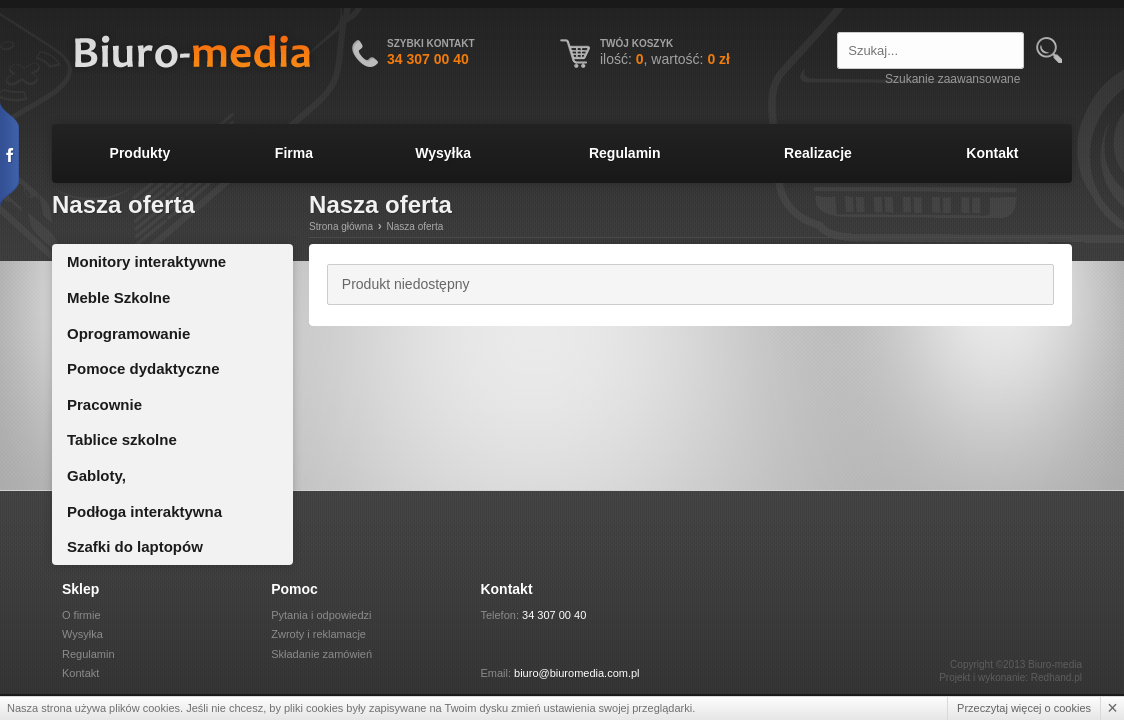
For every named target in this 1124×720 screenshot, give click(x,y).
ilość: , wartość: (665, 59)
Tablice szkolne (122, 439)
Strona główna (341, 226)
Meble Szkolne (118, 297)
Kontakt (992, 153)
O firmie (81, 615)
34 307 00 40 (554, 615)
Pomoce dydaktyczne (143, 368)
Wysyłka (443, 153)
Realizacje (818, 153)
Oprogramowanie (128, 333)
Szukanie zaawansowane (952, 79)
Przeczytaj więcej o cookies (1024, 708)
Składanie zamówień (321, 654)
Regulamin (625, 153)
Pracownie (104, 404)
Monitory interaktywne (146, 261)
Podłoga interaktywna (144, 511)
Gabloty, (96, 475)
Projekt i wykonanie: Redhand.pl (1010, 677)
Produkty (140, 153)
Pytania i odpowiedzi (321, 615)
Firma (294, 153)
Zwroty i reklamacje (318, 634)
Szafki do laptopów (135, 546)
